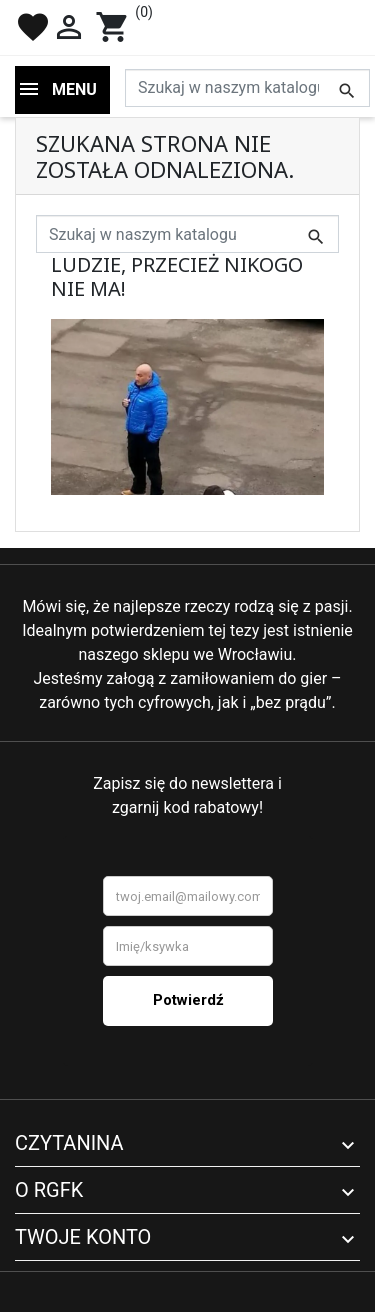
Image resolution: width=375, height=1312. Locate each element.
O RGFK (49, 1190)
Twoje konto (83, 1237)
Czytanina (69, 1143)
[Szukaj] (247, 88)
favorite (33, 27)
